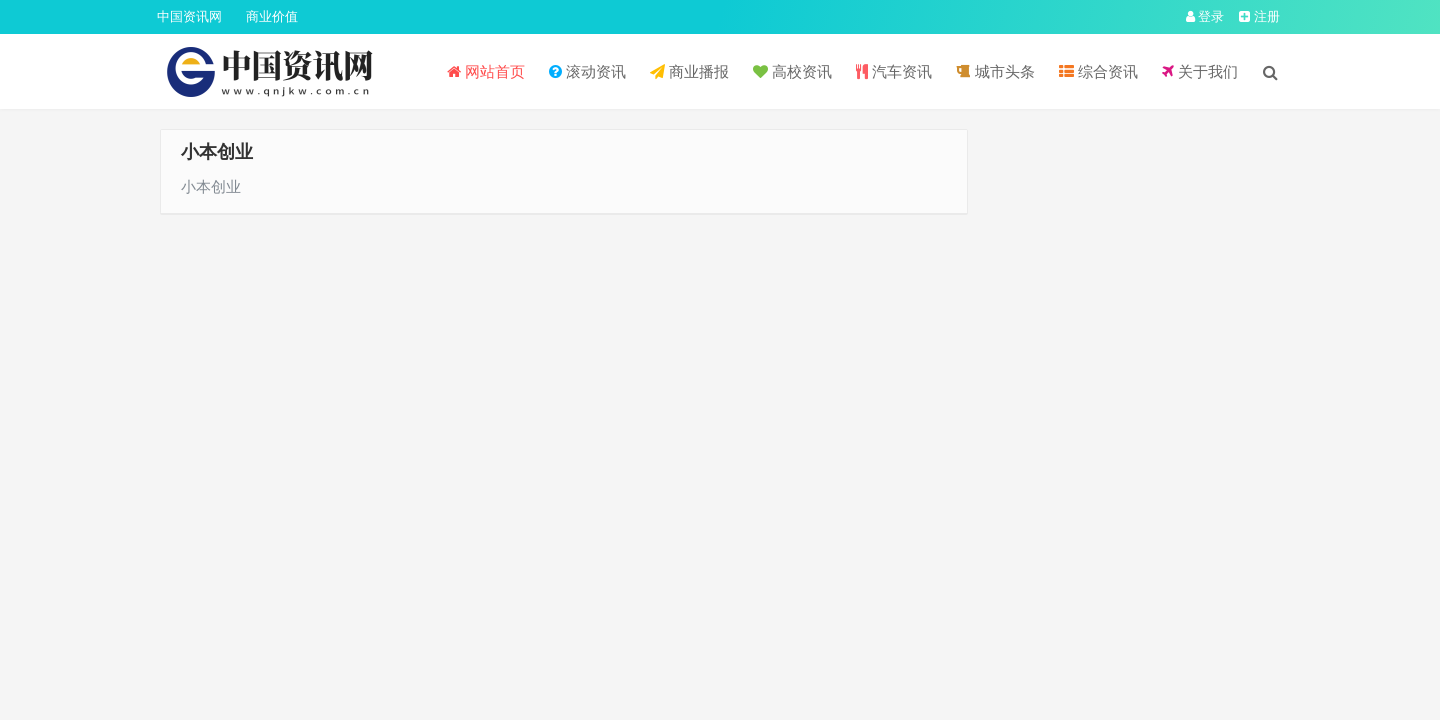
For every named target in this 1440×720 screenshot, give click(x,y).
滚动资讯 (587, 71)
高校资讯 (792, 71)
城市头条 (995, 71)
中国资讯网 (189, 16)
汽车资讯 (894, 71)
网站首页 (486, 71)
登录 (1205, 16)
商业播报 (689, 71)
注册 (1259, 16)
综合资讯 (1098, 71)
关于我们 (1200, 71)
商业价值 (272, 16)
